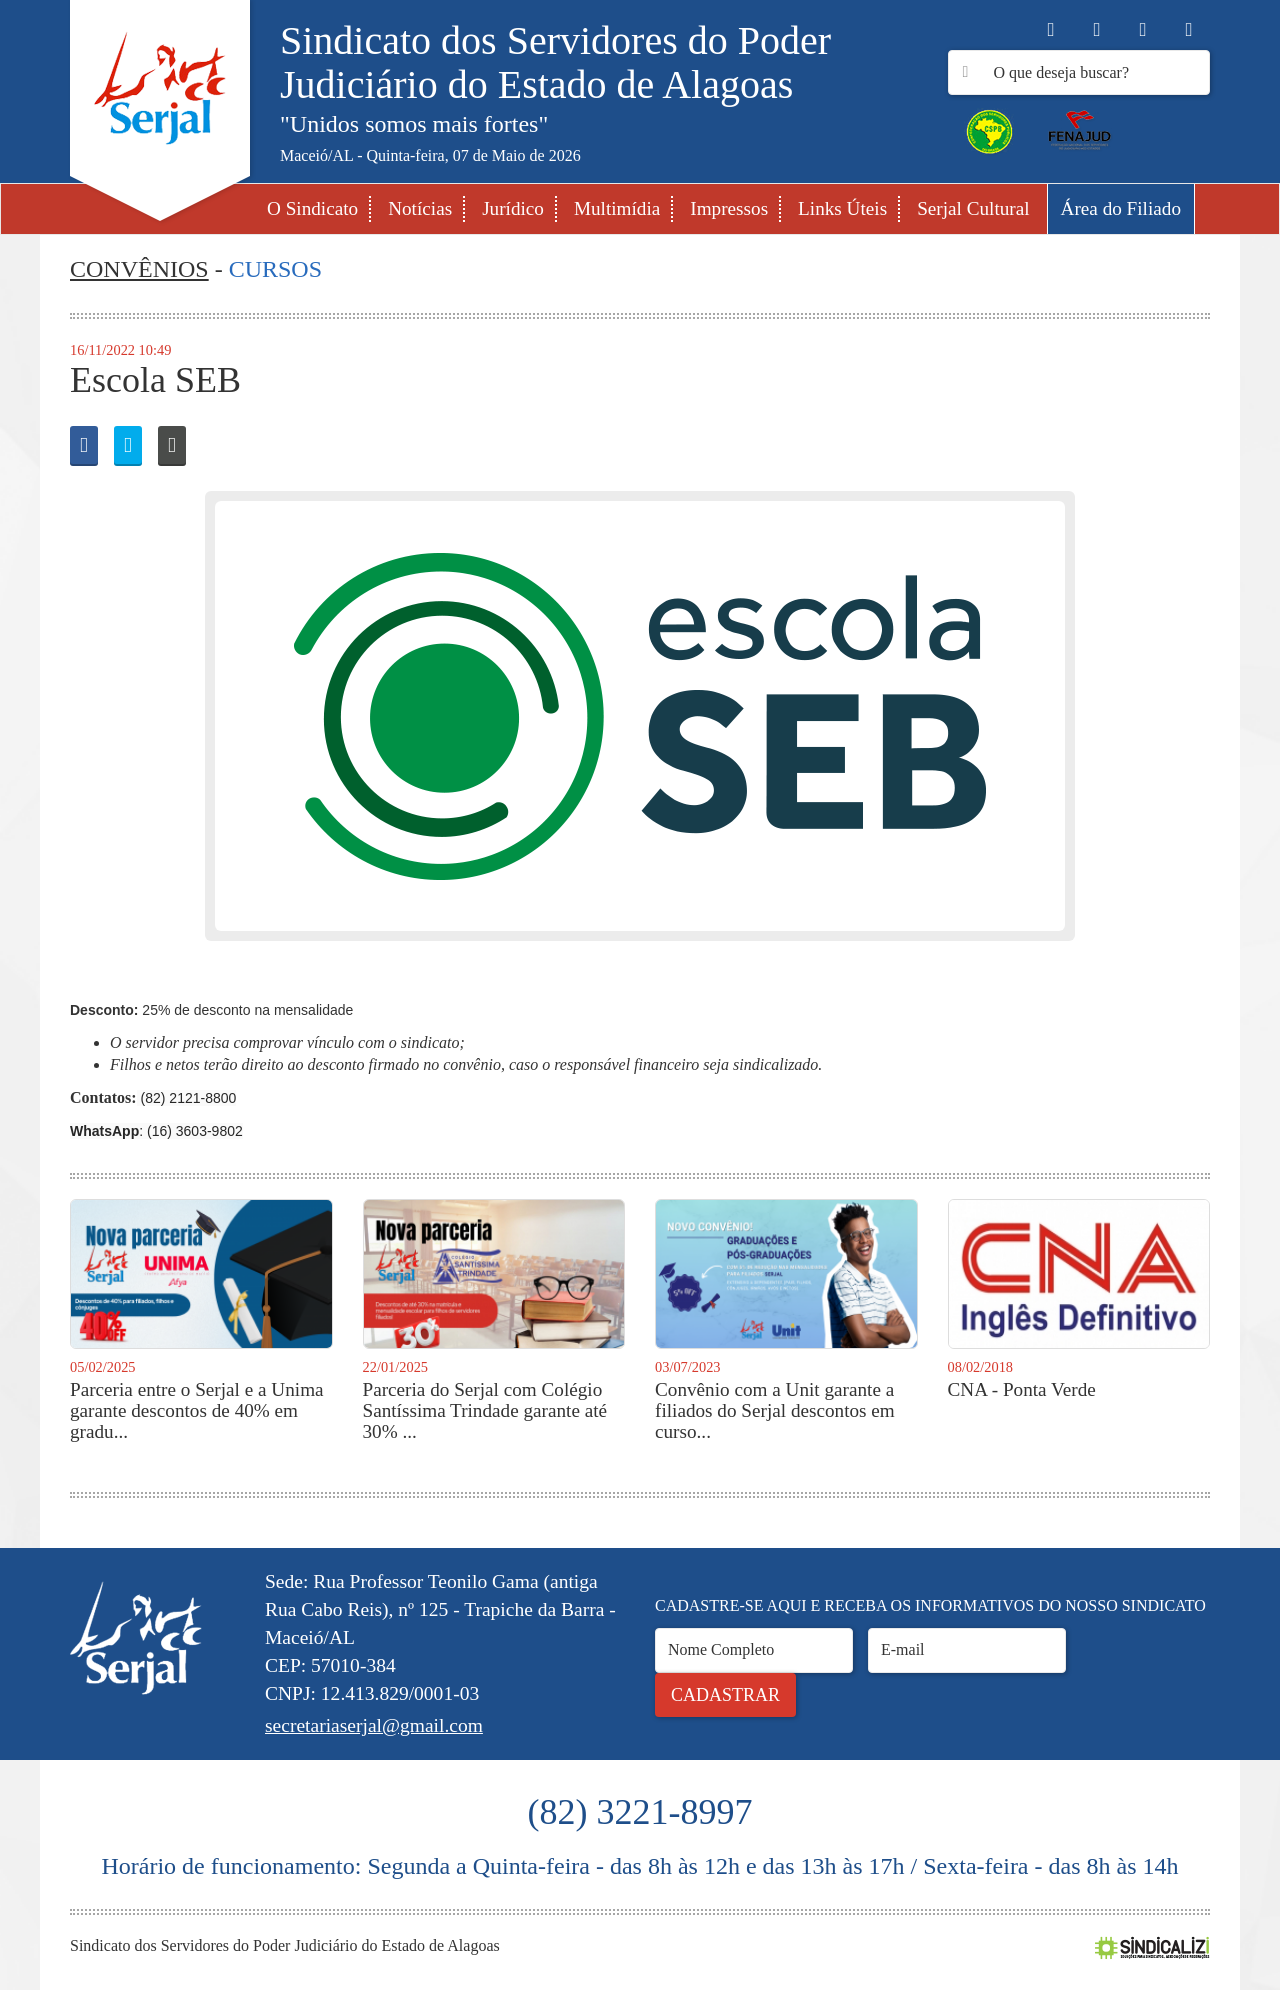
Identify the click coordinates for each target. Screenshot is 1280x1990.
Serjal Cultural (973, 208)
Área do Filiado (1121, 208)
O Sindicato (312, 208)
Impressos (729, 208)
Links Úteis (842, 208)
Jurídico (513, 208)
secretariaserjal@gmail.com (374, 1725)
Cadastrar (725, 1695)
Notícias (420, 208)
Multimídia (617, 208)
